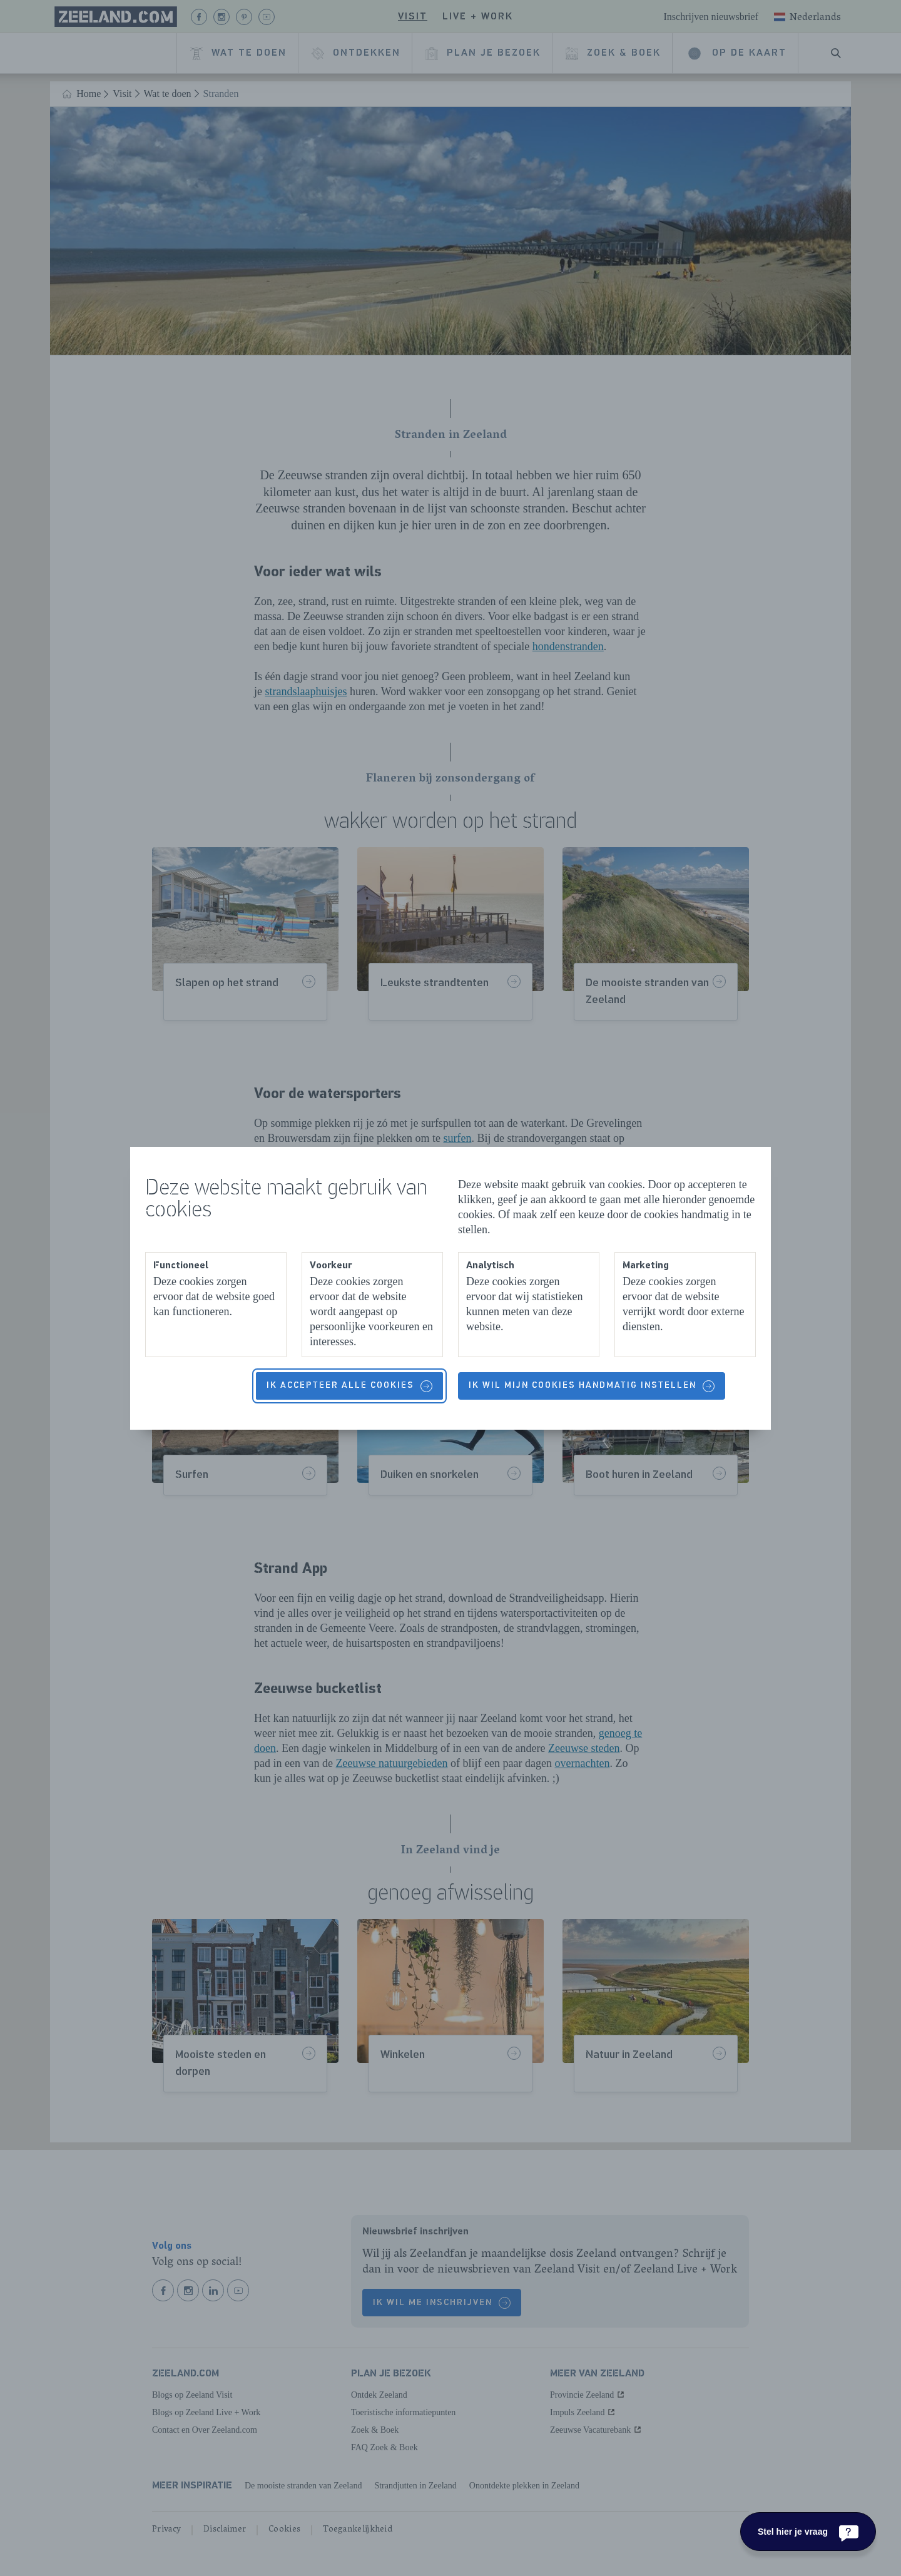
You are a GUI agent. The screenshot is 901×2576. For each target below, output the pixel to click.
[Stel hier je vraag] (808, 2531)
